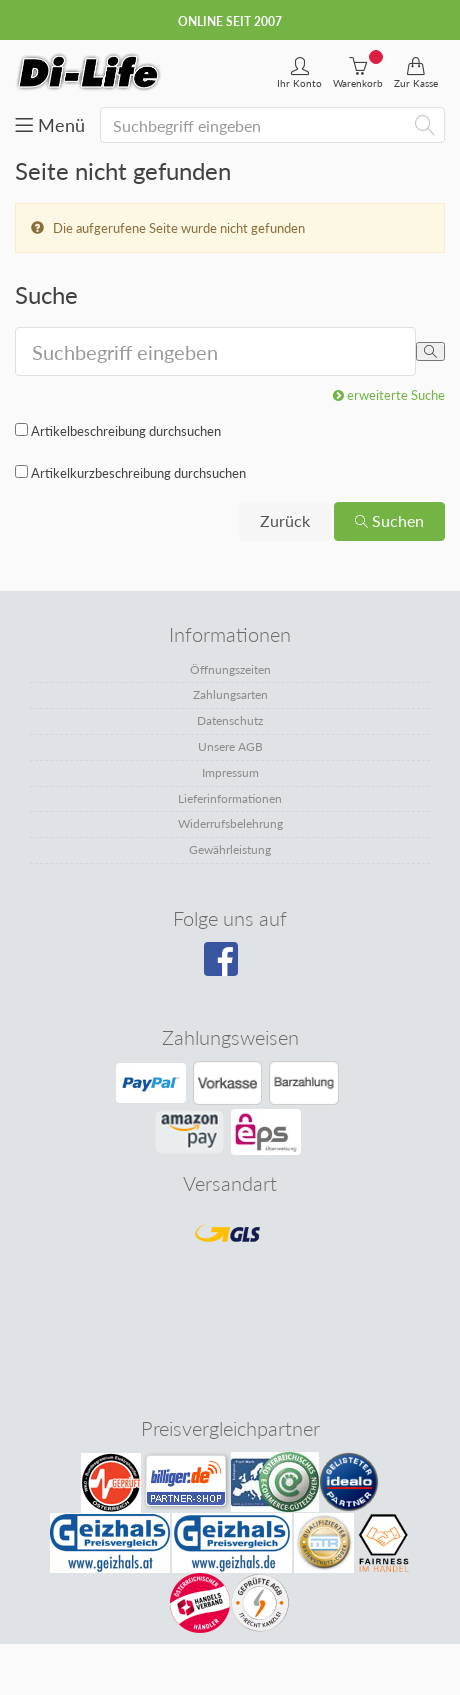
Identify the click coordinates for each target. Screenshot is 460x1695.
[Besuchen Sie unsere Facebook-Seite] (227, 966)
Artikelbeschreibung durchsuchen (126, 431)
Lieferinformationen (230, 798)
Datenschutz (230, 720)
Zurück (285, 520)
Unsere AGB (230, 746)
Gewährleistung (230, 849)
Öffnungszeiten (230, 669)
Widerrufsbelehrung (230, 823)
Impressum (230, 772)
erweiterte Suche (389, 395)
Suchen (389, 520)
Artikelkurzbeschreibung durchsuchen (138, 473)
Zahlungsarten (230, 694)
